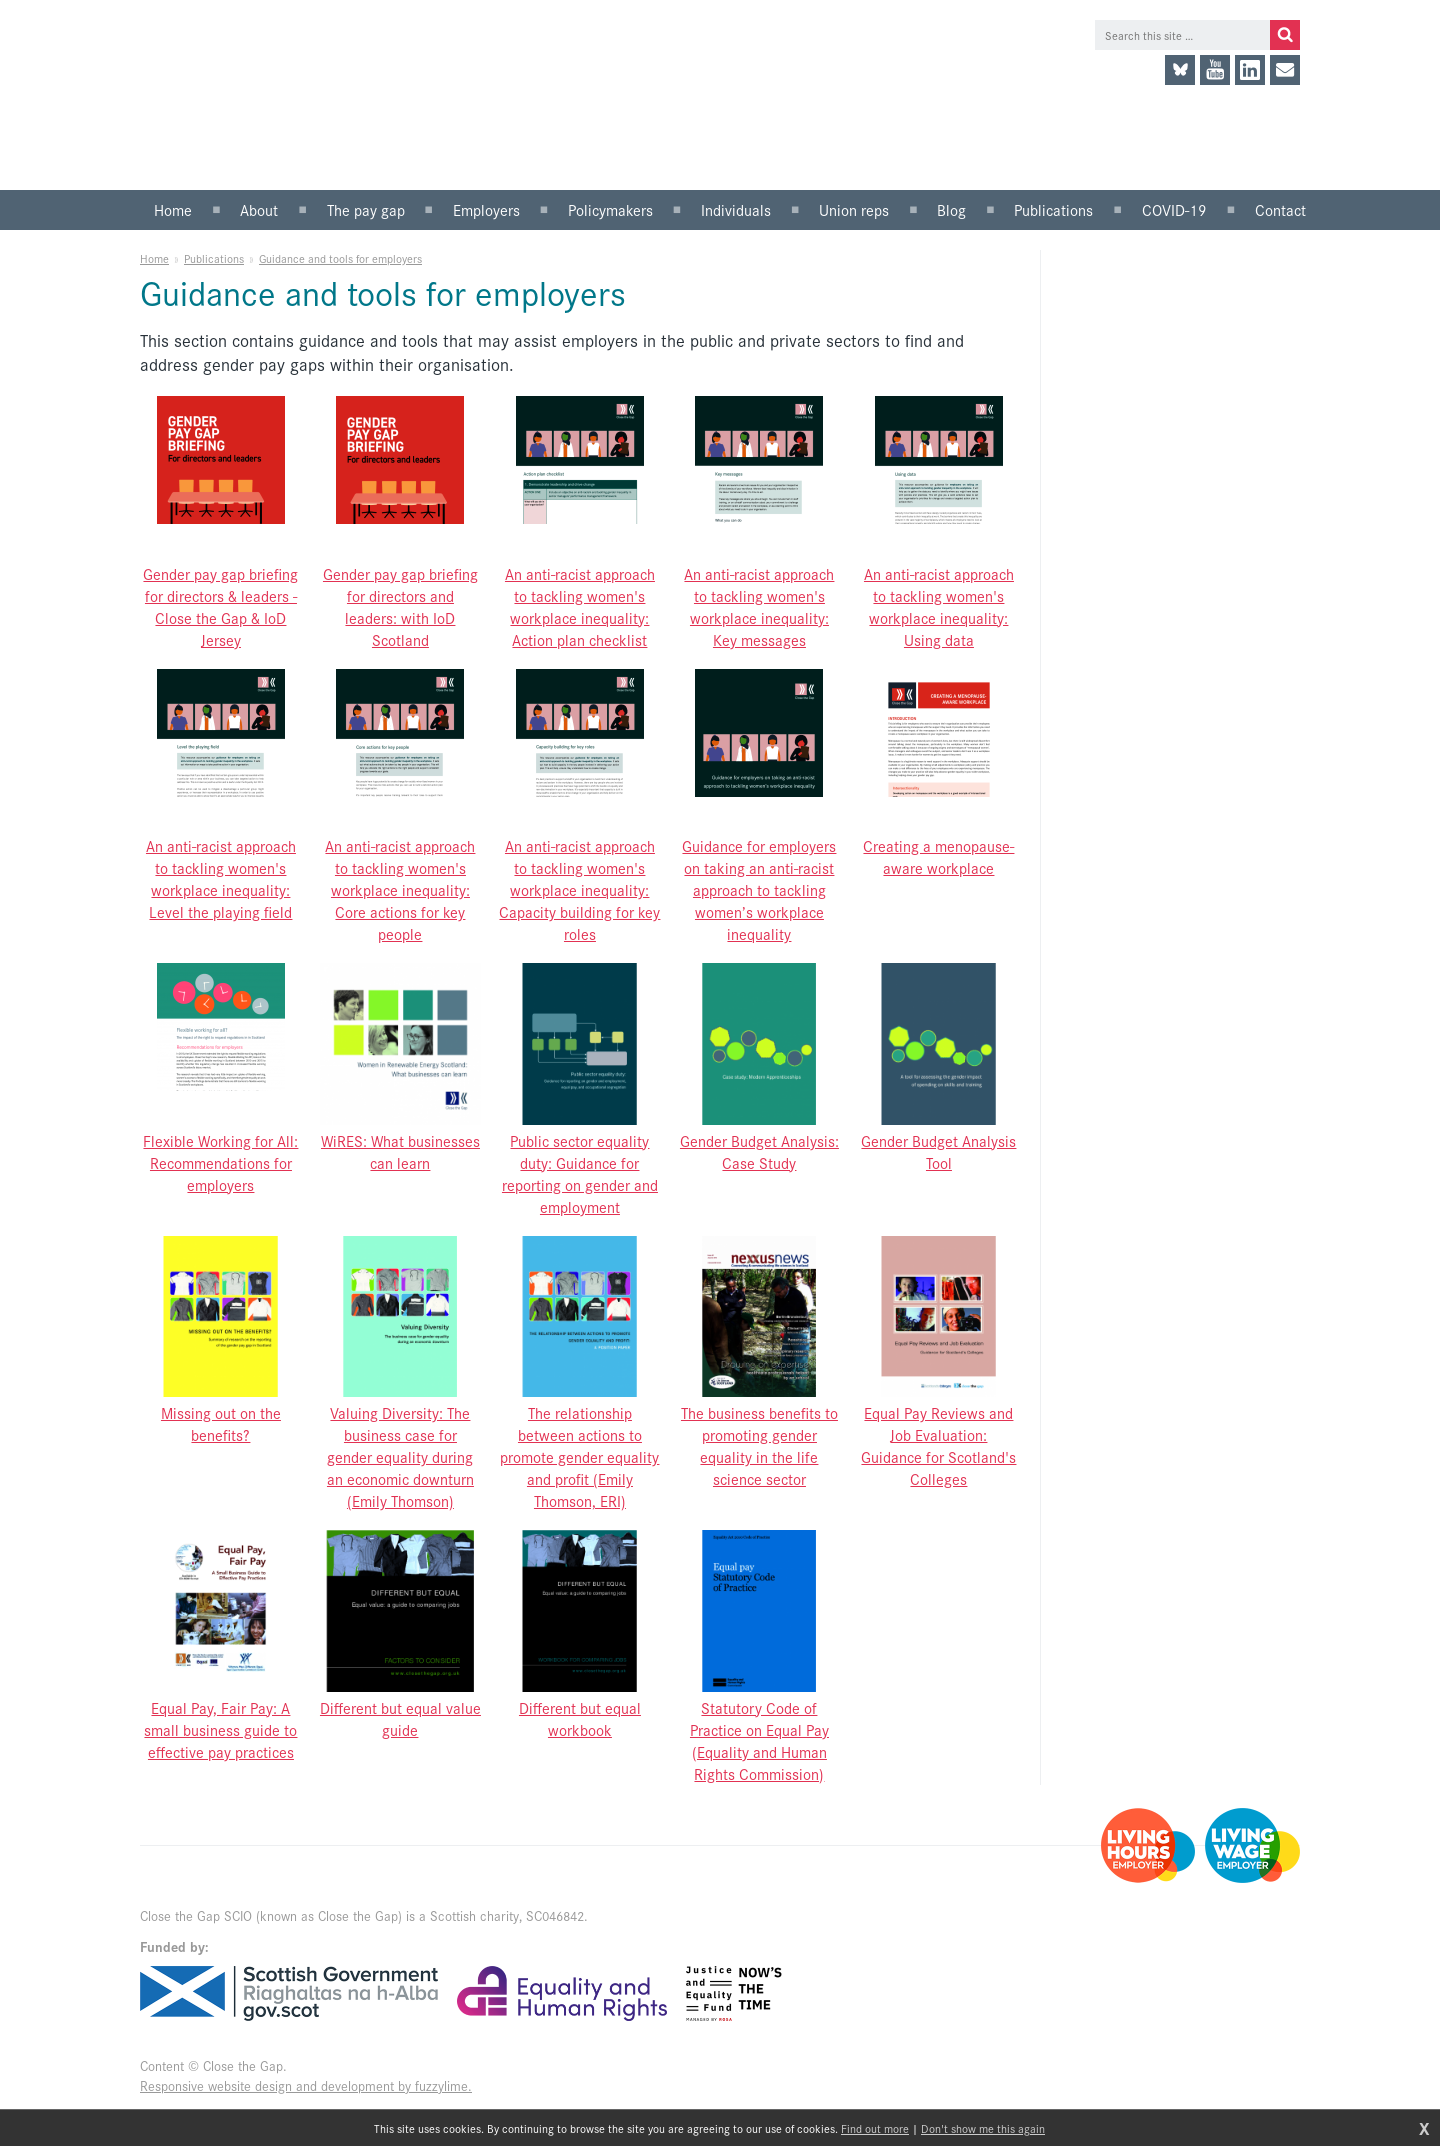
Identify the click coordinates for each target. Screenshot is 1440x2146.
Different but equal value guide (400, 1718)
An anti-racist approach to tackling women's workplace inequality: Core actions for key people (400, 889)
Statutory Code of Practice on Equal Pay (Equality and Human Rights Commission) (759, 1740)
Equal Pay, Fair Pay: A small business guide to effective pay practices (220, 1729)
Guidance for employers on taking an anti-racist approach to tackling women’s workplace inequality (759, 889)
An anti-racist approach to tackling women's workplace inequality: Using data (939, 606)
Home (154, 258)
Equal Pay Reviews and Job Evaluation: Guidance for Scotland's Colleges (938, 1445)
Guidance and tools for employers (340, 258)
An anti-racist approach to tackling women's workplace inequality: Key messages (759, 606)
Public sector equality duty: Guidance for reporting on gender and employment (580, 1173)
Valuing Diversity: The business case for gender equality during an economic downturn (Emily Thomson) (400, 1456)
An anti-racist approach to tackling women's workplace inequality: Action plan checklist (580, 606)
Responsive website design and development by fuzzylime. (306, 2085)
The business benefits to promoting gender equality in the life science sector (759, 1445)
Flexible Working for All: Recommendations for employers (220, 1162)
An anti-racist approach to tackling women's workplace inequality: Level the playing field (221, 878)
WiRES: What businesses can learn (400, 1151)
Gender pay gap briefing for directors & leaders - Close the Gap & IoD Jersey (220, 606)
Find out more (875, 2128)
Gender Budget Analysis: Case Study (759, 1151)
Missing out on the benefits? (221, 1423)
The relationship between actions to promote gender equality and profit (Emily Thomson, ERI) (579, 1456)
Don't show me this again (983, 2128)
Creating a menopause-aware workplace (938, 856)
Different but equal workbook (580, 1718)
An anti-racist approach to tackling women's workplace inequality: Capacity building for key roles (579, 889)
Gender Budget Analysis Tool (938, 1151)
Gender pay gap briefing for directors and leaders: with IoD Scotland (400, 606)
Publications (214, 258)
